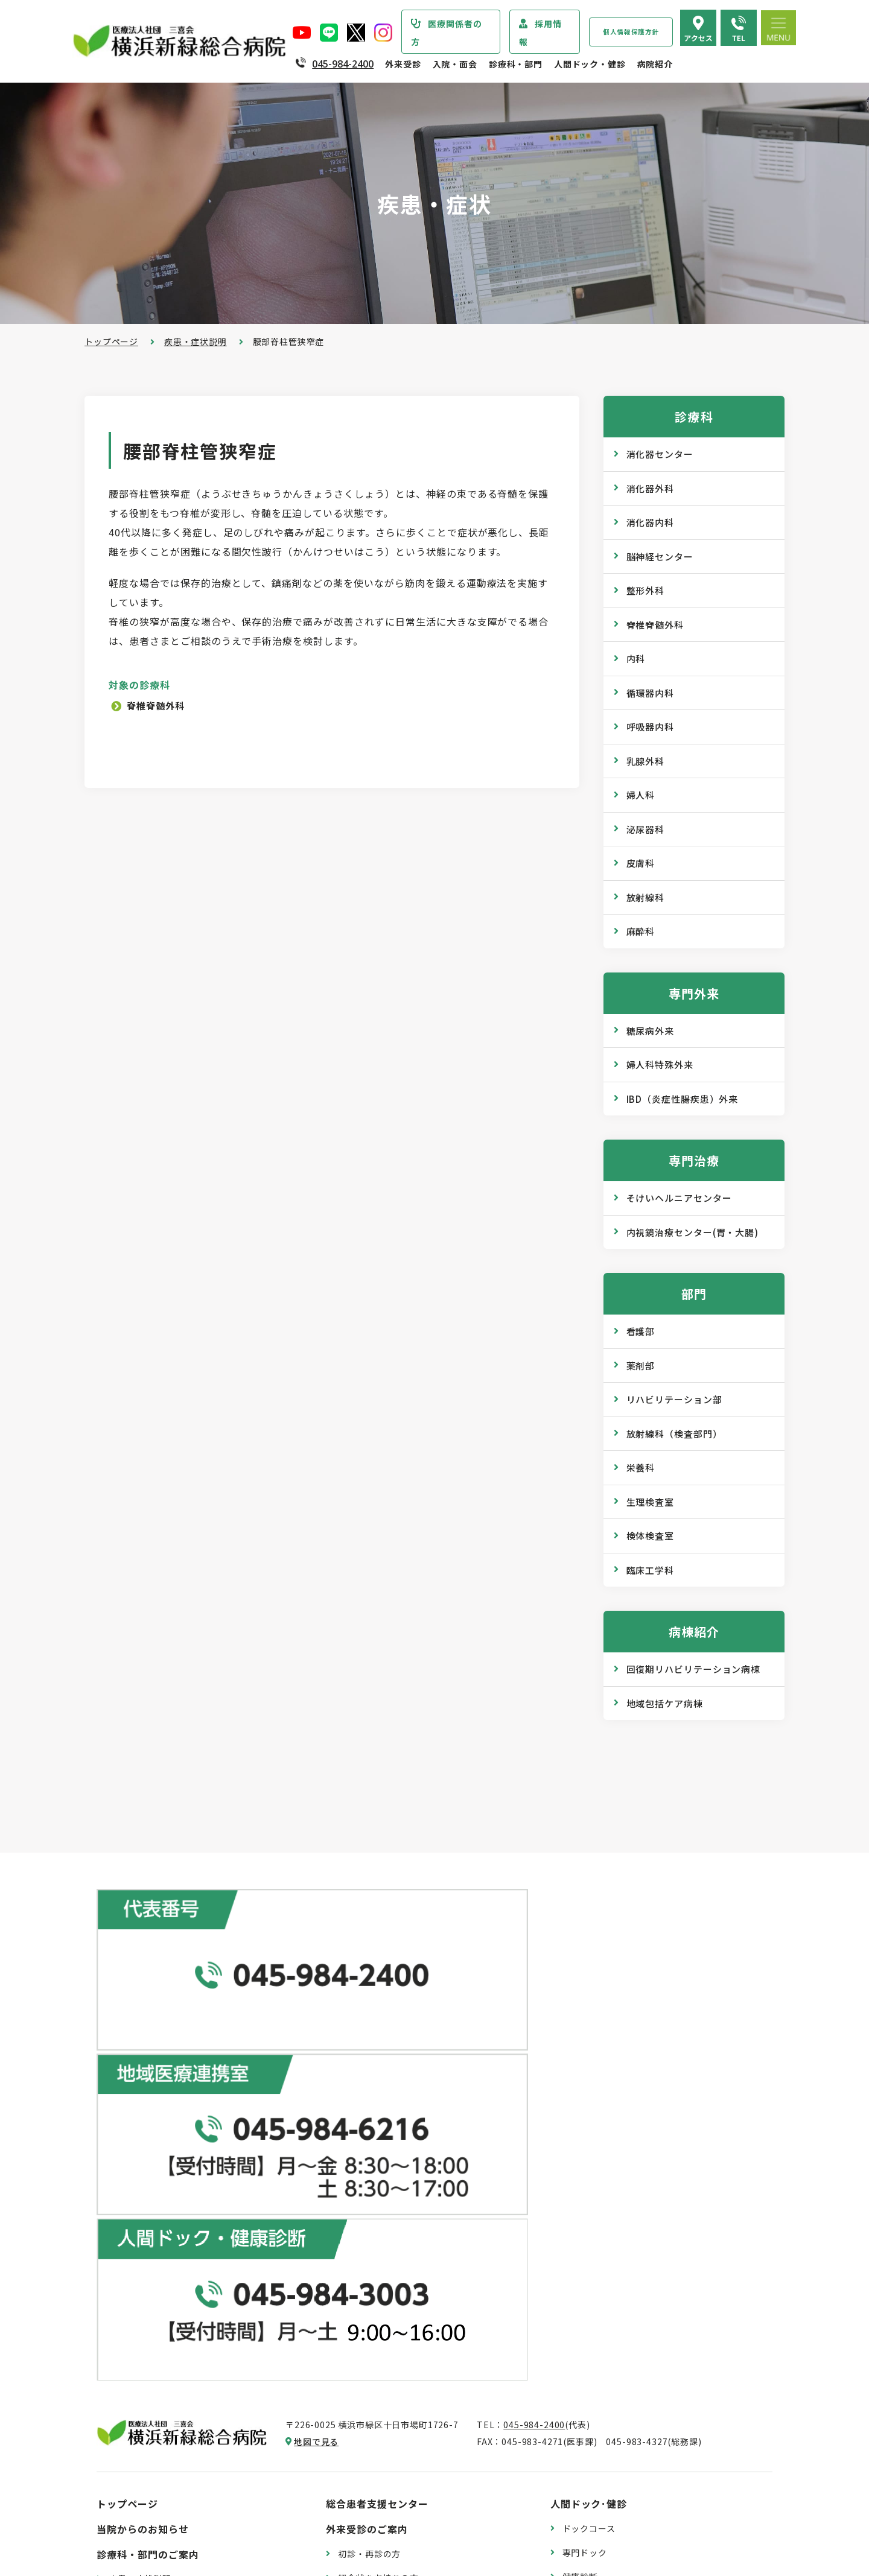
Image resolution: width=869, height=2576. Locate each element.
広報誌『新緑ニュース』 (611, 2243)
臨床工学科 (650, 1570)
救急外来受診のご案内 (382, 2237)
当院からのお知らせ (143, 2116)
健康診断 (580, 2163)
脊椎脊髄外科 (158, 705)
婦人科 (640, 794)
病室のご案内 (365, 2437)
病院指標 (126, 2493)
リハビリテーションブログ (616, 2315)
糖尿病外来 (650, 1030)
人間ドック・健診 (590, 64)
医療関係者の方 (446, 32)
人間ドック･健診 (589, 2091)
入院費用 (356, 2461)
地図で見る (316, 2029)
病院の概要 (131, 2245)
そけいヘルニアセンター (679, 1197)
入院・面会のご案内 (372, 2364)
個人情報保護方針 (631, 31)
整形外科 (645, 590)
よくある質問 (589, 2419)
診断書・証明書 (369, 2285)
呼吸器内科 (650, 726)
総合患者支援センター (377, 2091)
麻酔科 (640, 931)
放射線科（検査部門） (674, 1433)
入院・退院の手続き (378, 2389)
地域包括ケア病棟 (664, 1703)
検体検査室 (650, 1535)
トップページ (111, 341)
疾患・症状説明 (195, 341)
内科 (636, 658)
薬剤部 (640, 1365)
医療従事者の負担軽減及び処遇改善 (180, 2390)
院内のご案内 (589, 2371)
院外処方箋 (360, 2261)
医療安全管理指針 (144, 2293)
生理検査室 (650, 1502)
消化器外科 (650, 488)
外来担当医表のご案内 (382, 2189)
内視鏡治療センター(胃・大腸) (692, 1232)
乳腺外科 (645, 761)
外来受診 (403, 64)
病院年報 (126, 2469)
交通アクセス (589, 2395)
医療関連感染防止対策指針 (162, 2317)
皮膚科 (640, 863)
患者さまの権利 (140, 2341)
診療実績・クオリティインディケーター (189, 2445)
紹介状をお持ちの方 (378, 2165)
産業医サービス (593, 2187)
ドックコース (589, 2116)
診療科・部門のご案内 (148, 2141)
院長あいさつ (135, 2221)
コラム (576, 2291)
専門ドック (584, 2140)
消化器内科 (650, 522)
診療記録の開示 (369, 2309)
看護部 (640, 1331)
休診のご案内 (365, 2213)
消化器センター (659, 454)
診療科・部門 (516, 64)
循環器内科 (650, 693)
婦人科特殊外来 (659, 1064)
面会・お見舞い (369, 2485)
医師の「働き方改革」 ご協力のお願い (415, 2333)
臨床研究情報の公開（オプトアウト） (185, 2517)
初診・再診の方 (369, 2140)
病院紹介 (655, 64)
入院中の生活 (365, 2413)
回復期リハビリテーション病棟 (693, 1669)
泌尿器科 (645, 829)
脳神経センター (659, 556)
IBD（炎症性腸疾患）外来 (682, 1099)
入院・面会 (455, 64)
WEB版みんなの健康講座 (612, 2267)
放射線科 (645, 897)
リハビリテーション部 (674, 1399)
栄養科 (640, 1467)
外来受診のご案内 (367, 2116)
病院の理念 (131, 2269)
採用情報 (540, 32)
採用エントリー (593, 2474)
